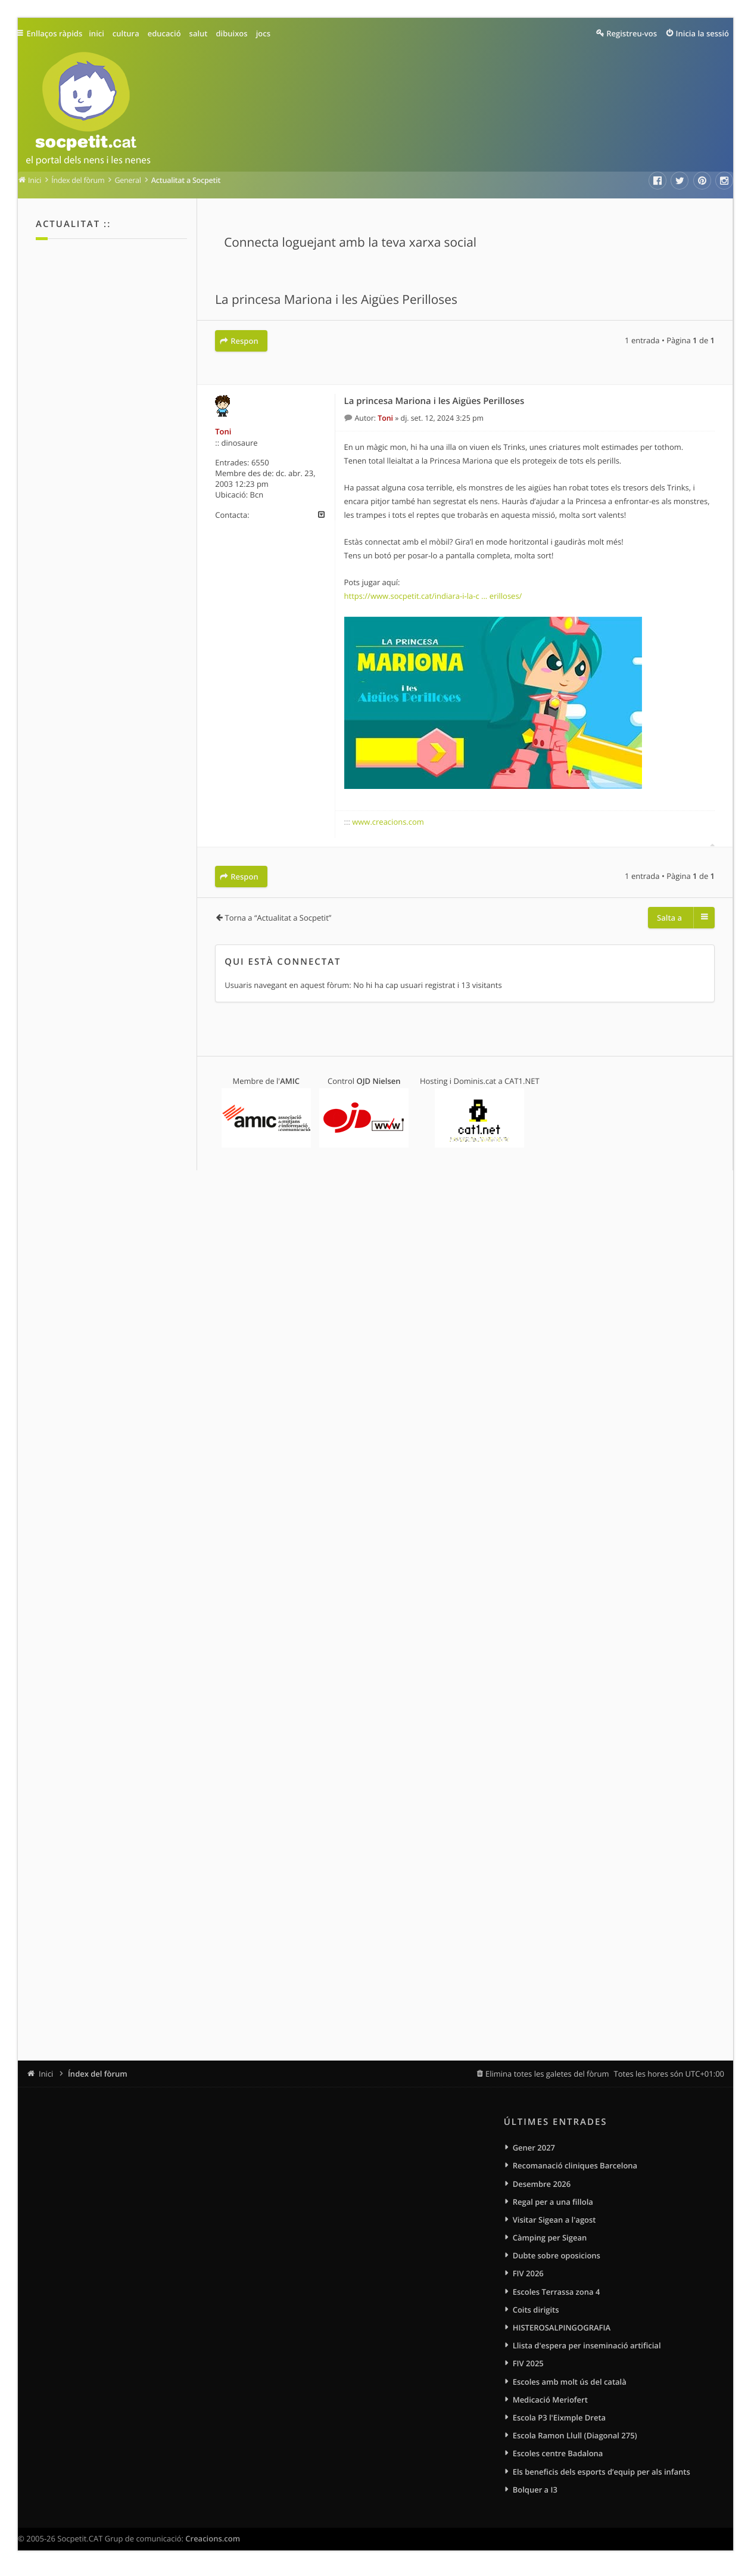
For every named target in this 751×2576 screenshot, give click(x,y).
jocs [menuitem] (267, 33)
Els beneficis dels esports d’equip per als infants (601, 2478)
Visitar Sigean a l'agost (554, 2221)
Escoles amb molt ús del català (570, 2386)
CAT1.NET (522, 1078)
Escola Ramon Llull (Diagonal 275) (575, 2441)
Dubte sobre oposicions (556, 2257)
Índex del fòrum (97, 2074)
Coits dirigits (536, 2313)
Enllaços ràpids (57, 33)
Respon (244, 340)
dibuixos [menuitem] (235, 33)
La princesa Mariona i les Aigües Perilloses (336, 299)
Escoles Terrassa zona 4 (556, 2294)
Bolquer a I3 (535, 2496)
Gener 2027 (534, 2148)
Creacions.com (212, 2546)
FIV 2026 (528, 2276)
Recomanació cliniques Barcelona (575, 2166)
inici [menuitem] (100, 33)
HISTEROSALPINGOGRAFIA (561, 2331)
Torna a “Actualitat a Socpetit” (278, 914)
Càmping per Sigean (550, 2240)
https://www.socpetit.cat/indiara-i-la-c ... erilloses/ (433, 594)
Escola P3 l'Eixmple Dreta (559, 2422)
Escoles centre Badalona (558, 2459)
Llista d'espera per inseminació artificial (587, 2349)
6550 (260, 461)
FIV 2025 (528, 2368)
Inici (46, 2074)
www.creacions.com (388, 820)
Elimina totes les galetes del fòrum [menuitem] (547, 2074)
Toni (223, 430)
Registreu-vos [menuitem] (631, 33)
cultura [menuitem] (129, 33)
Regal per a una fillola (553, 2203)
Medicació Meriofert (550, 2405)
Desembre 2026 (542, 2184)
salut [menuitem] (202, 33)
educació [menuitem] (168, 33)
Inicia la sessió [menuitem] (702, 33)
